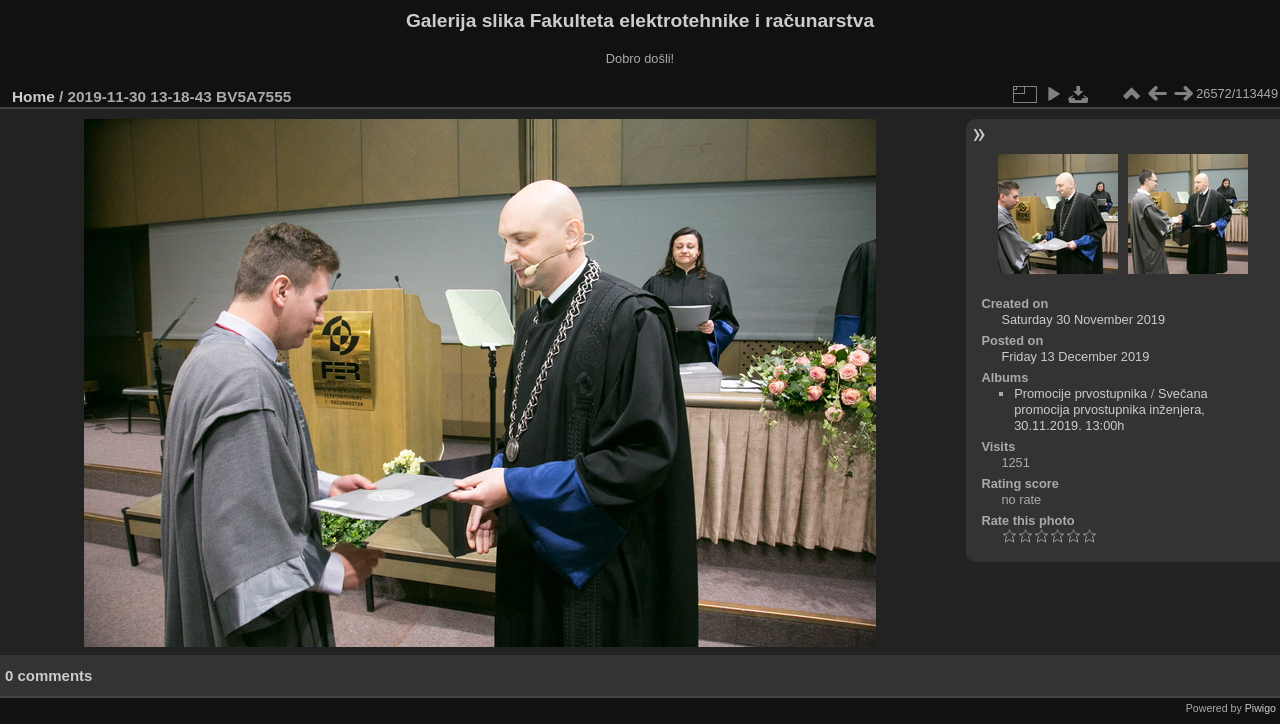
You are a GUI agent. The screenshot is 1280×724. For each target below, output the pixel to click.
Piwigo (1260, 708)
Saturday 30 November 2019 (1083, 319)
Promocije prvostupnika (1080, 393)
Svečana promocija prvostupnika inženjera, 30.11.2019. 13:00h (1111, 409)
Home (33, 96)
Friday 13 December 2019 (1075, 356)
